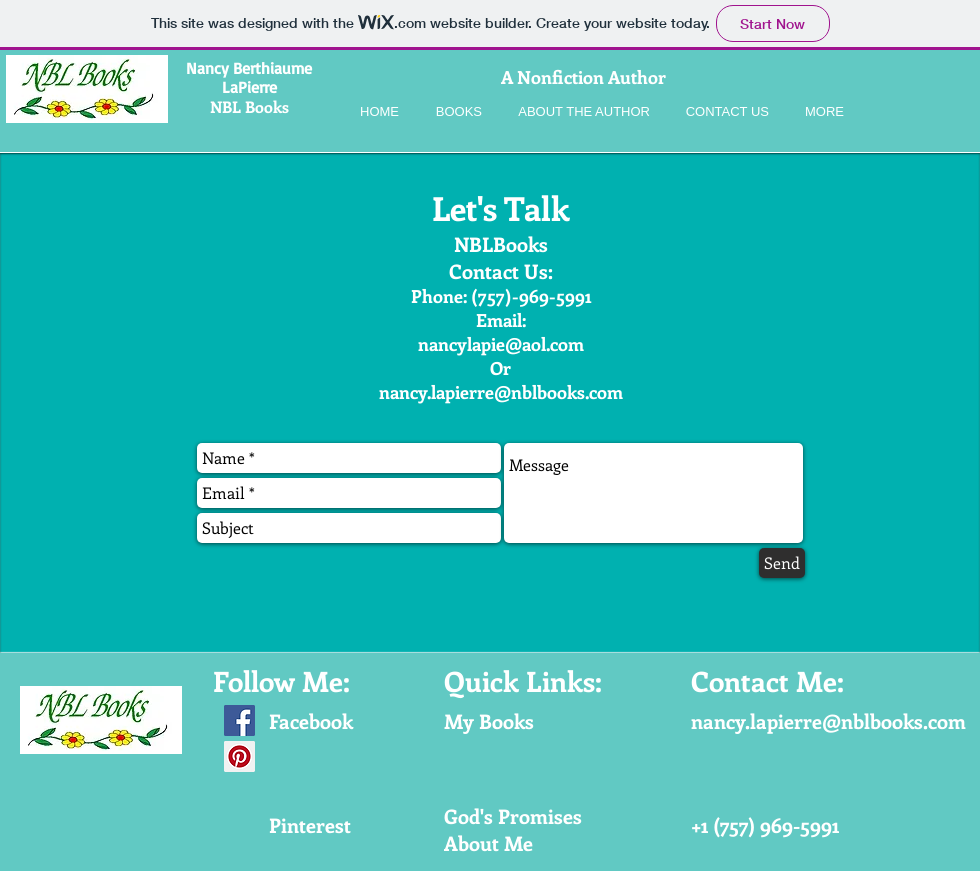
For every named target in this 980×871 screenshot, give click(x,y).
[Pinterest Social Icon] (239, 756)
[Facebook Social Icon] (239, 720)
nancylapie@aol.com (501, 344)
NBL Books (249, 106)
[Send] (782, 563)
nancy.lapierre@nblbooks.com (501, 392)
